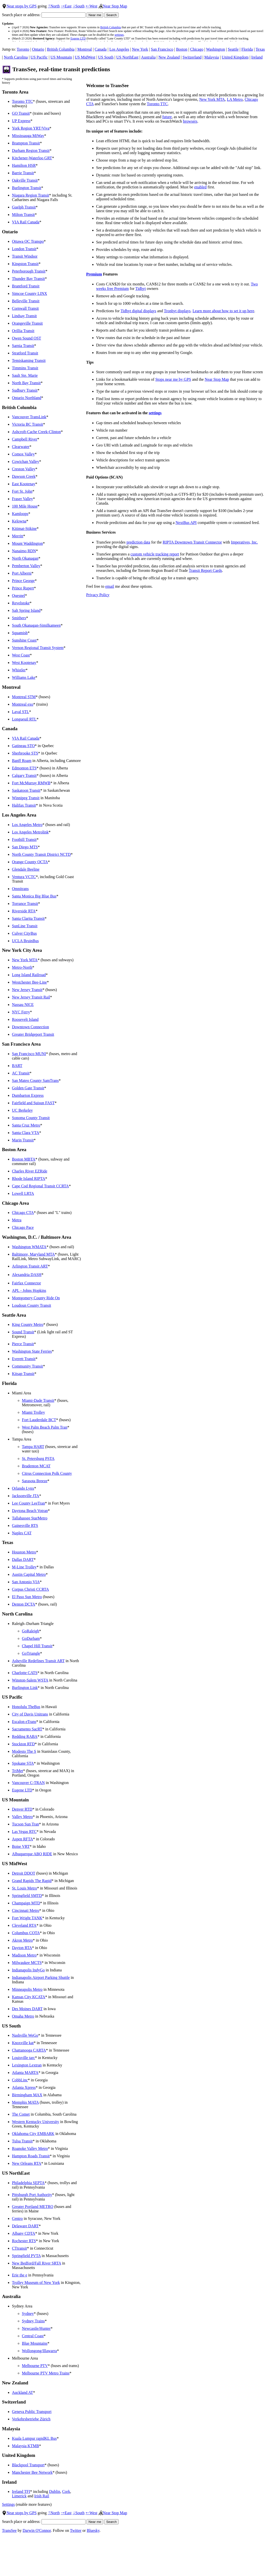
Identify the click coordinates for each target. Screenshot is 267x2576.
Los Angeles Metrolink (30, 832)
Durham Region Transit (30, 150)
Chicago (196, 49)
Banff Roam (21, 760)
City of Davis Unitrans (30, 1714)
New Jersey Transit (27, 990)
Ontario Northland (26, 398)
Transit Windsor (25, 256)
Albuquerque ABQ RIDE (32, 1854)
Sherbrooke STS (25, 753)
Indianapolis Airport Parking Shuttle (41, 1977)
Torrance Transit (25, 903)
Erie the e (19, 2275)
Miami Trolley (33, 1412)
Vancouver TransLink (29, 417)
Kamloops (20, 514)
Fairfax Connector (26, 1283)
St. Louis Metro (24, 1888)
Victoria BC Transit (27, 424)
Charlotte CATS (25, 1673)
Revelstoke (21, 603)
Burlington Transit (26, 188)
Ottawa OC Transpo (28, 241)
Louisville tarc (23, 2058)
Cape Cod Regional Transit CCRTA (40, 1186)
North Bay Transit (26, 383)
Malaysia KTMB (25, 2446)
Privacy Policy (98, 595)
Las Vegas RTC (24, 1831)
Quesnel (18, 595)
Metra (16, 1220)
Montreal (84, 49)
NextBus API (186, 522)
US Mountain (61, 57)
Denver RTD (22, 1809)
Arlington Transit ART (30, 1266)
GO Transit (21, 113)
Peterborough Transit (28, 271)
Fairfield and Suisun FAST (33, 1103)
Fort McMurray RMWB (31, 783)
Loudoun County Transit (31, 1305)
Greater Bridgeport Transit (33, 1034)
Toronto (23, 49)
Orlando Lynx (23, 1488)
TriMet (17, 1771)
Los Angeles (119, 49)
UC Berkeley (22, 1110)
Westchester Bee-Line (29, 982)
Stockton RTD (23, 1744)
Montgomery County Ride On (36, 1298)
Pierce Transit (23, 1344)
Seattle (233, 49)
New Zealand (169, 57)
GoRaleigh (30, 1631)
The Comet (21, 2114)
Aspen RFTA (22, 1839)
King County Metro (27, 1324)
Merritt (17, 536)
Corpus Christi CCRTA (30, 1589)
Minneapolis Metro (27, 1989)
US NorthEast (127, 57)
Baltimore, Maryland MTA (33, 1254)
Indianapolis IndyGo (28, 1970)
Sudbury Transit (25, 390)
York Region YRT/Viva (30, 128)
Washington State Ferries (32, 1351)
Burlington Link (25, 1687)
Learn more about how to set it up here (223, 311)
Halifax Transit (24, 805)
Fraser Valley (22, 499)
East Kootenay (23, 484)
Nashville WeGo (25, 2035)
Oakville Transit (25, 180)
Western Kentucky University (35, 2122)
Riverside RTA (24, 911)
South (79, 6)
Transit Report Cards (205, 570)
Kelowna (19, 521)
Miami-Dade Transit (38, 1400)
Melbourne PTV (35, 2366)
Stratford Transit (25, 353)
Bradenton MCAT (36, 1466)
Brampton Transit (26, 143)
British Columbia (110, 27)
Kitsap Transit (23, 1374)
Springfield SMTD (27, 1895)
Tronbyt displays (177, 311)
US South (106, 57)
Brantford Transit (26, 286)
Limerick (19, 2496)
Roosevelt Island (25, 1019)
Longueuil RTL (24, 719)
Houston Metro (24, 1552)
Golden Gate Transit (28, 1088)
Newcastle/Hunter (36, 2328)
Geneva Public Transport (31, 2411)
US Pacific (39, 57)
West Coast (21, 655)
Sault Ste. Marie (25, 375)
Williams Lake (23, 677)
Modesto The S (24, 1751)
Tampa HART (33, 1446)
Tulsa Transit (22, 2141)
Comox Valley (23, 454)
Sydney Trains (33, 2321)
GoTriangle (31, 1653)
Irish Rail (41, 2496)
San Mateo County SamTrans (35, 1080)
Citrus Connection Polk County (47, 1473)
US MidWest (85, 57)
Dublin (54, 2491)
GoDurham (31, 1638)
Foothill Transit (24, 839)
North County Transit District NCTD (41, 854)
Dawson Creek (24, 476)
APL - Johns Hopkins (29, 1290)
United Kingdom (235, 57)
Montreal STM (24, 697)
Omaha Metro (23, 2016)
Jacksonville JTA (25, 1496)
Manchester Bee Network (32, 2472)
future (167, 117)
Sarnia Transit (23, 345)
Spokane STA (23, 1763)
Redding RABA (25, 1736)
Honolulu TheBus (26, 1707)
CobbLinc (20, 2080)
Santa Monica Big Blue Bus (34, 896)
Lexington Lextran (27, 2065)
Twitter (76, 2530)
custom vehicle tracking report (155, 554)
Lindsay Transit (24, 316)
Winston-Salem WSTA (30, 1680)
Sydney (28, 2313)
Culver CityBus (24, 933)
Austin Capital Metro (29, 1574)
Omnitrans (20, 889)
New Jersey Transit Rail (31, 997)
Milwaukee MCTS (27, 1962)
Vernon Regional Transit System (38, 648)
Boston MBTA (23, 1159)
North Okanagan (25, 558)
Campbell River (24, 439)
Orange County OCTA (30, 862)
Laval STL (20, 712)
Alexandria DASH (27, 1274)
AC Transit (21, 1073)
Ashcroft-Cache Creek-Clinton (36, 432)
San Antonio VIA (26, 1582)
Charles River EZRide (29, 1171)
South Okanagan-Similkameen (36, 625)
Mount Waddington (27, 543)
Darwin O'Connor (37, 2530)
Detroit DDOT (23, 1873)
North (54, 6)
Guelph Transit (24, 207)
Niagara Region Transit (30, 195)
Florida (247, 49)
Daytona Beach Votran (30, 1511)
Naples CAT (22, 1533)
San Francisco (162, 49)
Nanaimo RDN (24, 551)
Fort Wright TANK (27, 1918)
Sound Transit (23, 1332)
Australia (148, 57)
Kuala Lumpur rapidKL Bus (34, 2438)
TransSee (9, 2530)
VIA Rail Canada (25, 222)
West (91, 6)
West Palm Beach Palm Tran (44, 1427)
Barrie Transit (23, 173)
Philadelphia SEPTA (28, 2183)
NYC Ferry (21, 1012)
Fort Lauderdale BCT (39, 1420)
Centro (17, 2218)
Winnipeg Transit (26, 798)
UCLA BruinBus (25, 941)
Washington (215, 49)
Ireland (257, 57)
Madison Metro (24, 1955)
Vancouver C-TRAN (28, 1783)
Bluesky (93, 2530)
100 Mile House (25, 506)
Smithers (19, 618)
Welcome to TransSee (107, 85)
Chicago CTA (23, 1212)
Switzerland (191, 57)
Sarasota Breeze (34, 1481)
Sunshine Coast (24, 640)
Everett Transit (24, 1359)
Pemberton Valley (26, 566)
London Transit (24, 249)
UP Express (21, 121)
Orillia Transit (23, 331)
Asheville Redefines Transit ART (38, 1661)
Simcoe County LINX (29, 293)
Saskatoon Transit (26, 790)
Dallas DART (23, 1559)
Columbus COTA (26, 1933)
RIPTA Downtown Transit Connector (192, 542)
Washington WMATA (29, 1247)
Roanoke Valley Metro (30, 2148)
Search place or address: (44, 15)
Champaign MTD (26, 1903)
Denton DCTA (23, 1604)
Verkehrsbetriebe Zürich (31, 2419)
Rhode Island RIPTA (28, 1178)
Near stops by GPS (19, 6)
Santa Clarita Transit (28, 918)
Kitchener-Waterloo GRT (32, 158)
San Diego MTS (25, 847)
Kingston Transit (25, 264)
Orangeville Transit (27, 323)
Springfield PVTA (26, 2256)
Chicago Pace (23, 1227)
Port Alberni (22, 573)
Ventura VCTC (24, 877)
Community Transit (27, 1366)
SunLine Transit (25, 926)
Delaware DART (25, 2226)
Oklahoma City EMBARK (33, 2133)
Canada (101, 49)
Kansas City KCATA (28, 1997)
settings (119, 34)
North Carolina (16, 57)
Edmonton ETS (24, 768)
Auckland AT (22, 2392)
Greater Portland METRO (32, 2206)
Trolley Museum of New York (36, 2282)
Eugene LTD (78, 38)
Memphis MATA (25, 2102)
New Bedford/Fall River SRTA (36, 2263)
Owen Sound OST (26, 338)
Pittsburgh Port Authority (32, 2195)
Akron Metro (22, 1940)
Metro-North (22, 967)
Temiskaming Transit (28, 360)
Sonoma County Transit (31, 1118)
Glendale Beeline (26, 869)
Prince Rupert (23, 588)
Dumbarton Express (28, 1095)
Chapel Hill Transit (37, 1646)
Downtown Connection (30, 1027)
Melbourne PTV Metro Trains (45, 2373)
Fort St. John (22, 491)
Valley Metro (22, 1817)
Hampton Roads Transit (31, 2156)
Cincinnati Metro (25, 1910)
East (66, 6)
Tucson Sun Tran (25, 1824)
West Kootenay (24, 662)
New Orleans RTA (26, 2163)
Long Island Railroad (29, 975)
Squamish (20, 633)
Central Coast (33, 2336)
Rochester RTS (24, 2241)
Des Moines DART (27, 2009)
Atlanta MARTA (25, 2072)
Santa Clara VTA (25, 1133)
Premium (94, 274)
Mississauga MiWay (28, 136)
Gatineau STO (23, 746)
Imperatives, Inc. (244, 542)
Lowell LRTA (23, 1193)
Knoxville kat (23, 2043)
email (109, 586)
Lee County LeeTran (28, 1503)
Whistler (19, 670)
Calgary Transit (24, 775)
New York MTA (25, 960)
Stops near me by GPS (173, 379)
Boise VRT (21, 1846)
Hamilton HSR (24, 165)
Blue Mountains (34, 2343)
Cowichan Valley (25, 461)
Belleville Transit (26, 301)
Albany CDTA (23, 2233)
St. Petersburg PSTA (38, 1458)
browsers (190, 121)
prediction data (138, 542)
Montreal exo (22, 704)
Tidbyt (140, 288)
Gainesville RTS (25, 1525)
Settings (8, 2504)
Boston (181, 49)
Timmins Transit (25, 368)
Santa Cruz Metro (26, 1125)
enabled (200, 187)
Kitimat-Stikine (24, 528)
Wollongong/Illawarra (39, 2351)
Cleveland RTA (24, 1925)
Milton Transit (23, 214)
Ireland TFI (21, 2491)
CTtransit (19, 2248)
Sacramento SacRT (27, 1729)
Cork (66, 2491)
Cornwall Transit (25, 308)
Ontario (38, 49)
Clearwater (20, 447)
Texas (260, 49)
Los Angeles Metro (27, 825)
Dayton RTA (22, 1948)
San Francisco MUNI (29, 1054)
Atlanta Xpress (24, 2087)
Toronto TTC (22, 101)
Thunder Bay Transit (28, 278)
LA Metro (235, 99)
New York (140, 49)
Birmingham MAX (27, 2095)
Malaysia (211, 57)
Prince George (23, 581)
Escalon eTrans (24, 1721)
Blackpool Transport (28, 2465)
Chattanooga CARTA (29, 2050)
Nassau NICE (23, 1004)
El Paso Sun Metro (27, 1597)
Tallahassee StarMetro (29, 1518)
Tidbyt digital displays (138, 311)
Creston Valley (23, 469)
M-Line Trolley (24, 1567)
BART (17, 1066)
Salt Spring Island (26, 610)
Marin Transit (23, 1140)
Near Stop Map (112, 6)
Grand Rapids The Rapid (31, 1881)
